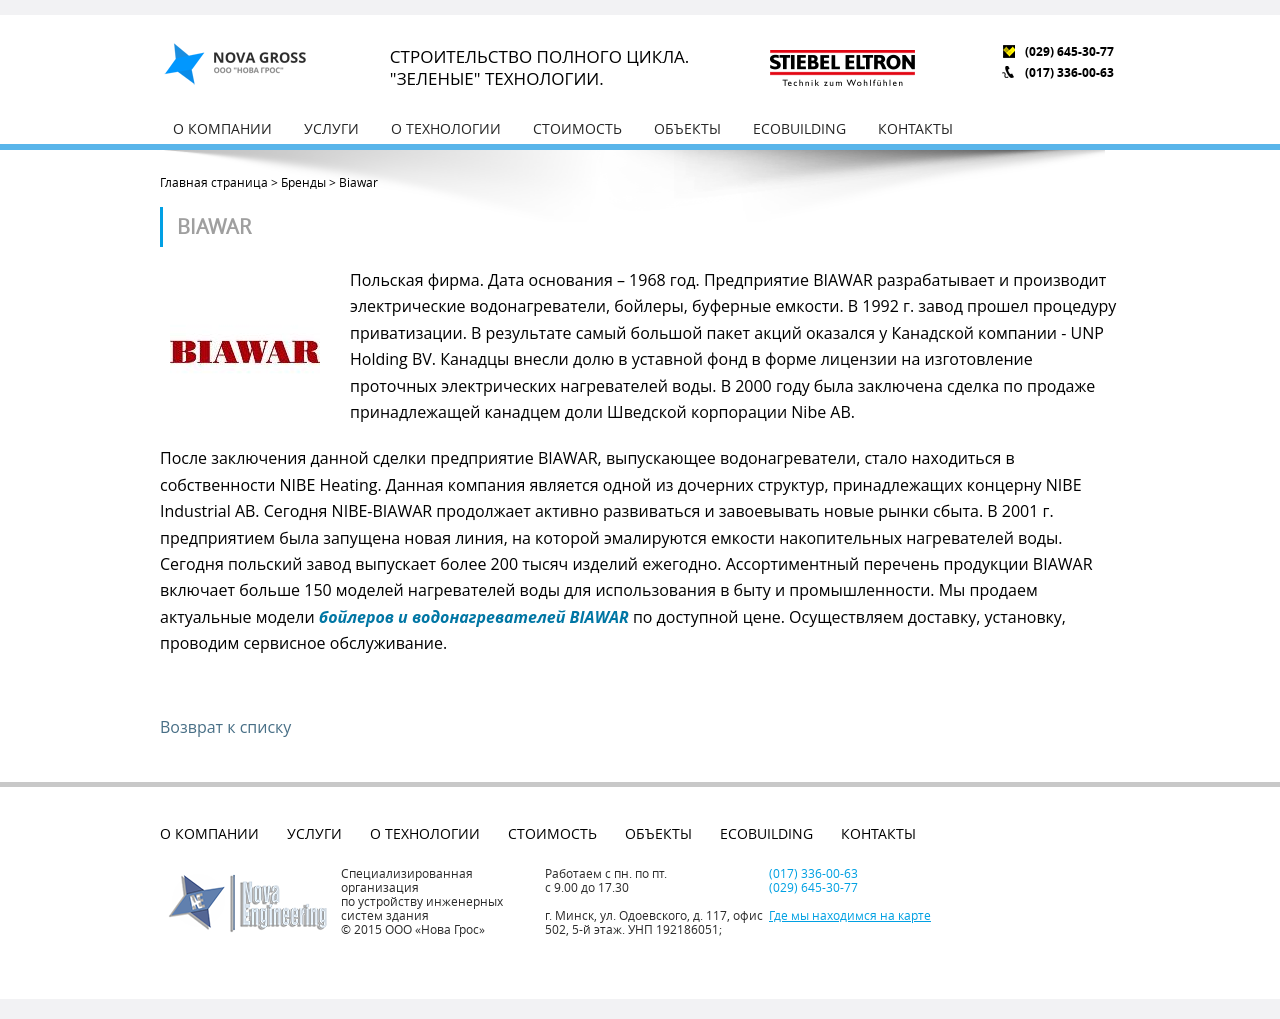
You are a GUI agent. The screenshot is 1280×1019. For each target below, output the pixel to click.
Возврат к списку (225, 727)
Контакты (915, 128)
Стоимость (577, 128)
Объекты (687, 128)
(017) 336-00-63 (1069, 72)
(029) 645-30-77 (1069, 51)
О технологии (446, 128)
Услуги (331, 128)
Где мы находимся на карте (850, 915)
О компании (222, 128)
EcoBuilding (799, 128)
